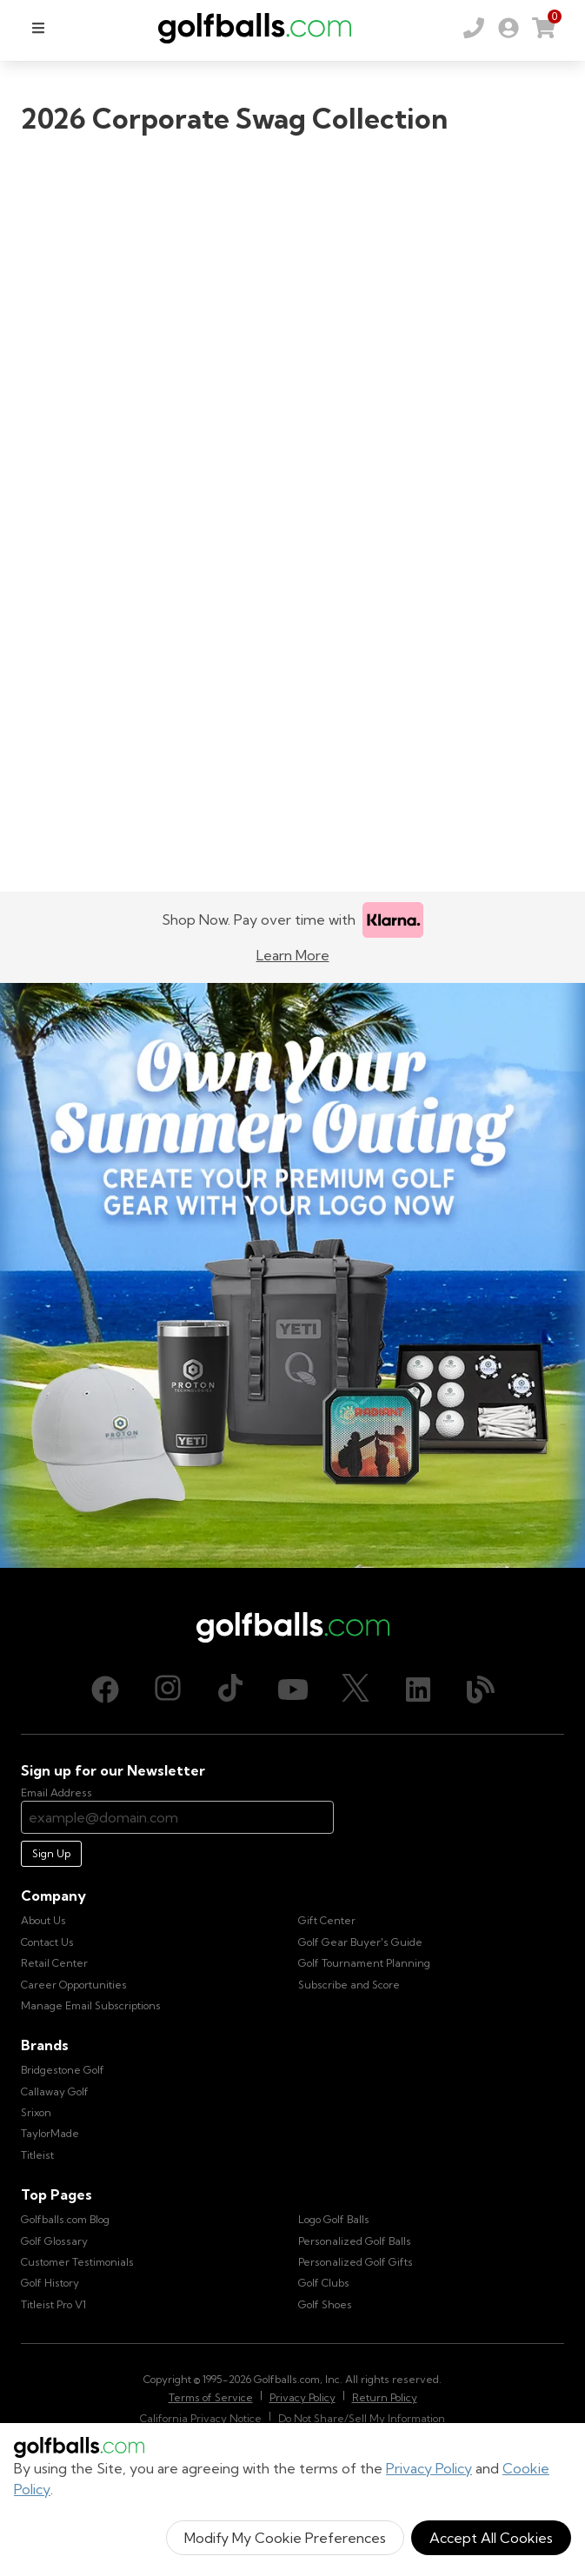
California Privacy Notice (201, 2418)
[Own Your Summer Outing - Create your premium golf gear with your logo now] (292, 1275)
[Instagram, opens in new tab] (168, 1689)
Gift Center (327, 1920)
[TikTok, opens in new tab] (230, 1689)
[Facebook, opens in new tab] (105, 1689)
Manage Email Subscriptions (91, 2005)
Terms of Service (211, 2397)
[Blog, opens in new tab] (481, 1689)
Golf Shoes (325, 2304)
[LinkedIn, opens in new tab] (418, 1689)
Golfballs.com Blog (65, 2219)
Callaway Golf (55, 2091)
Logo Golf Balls (333, 2219)
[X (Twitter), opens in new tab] (355, 1689)
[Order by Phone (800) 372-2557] (474, 28)
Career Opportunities (74, 1984)
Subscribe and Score (349, 1984)
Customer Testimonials (77, 2261)
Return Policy (384, 2397)
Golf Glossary (54, 2240)
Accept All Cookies (491, 2537)
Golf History (50, 2282)
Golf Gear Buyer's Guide (360, 1942)
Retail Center (54, 1962)
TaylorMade (50, 2133)
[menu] (38, 27)
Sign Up (51, 1853)
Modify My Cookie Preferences (285, 2537)
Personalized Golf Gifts (355, 2261)
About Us (43, 1920)
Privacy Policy (429, 2468)
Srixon (36, 2112)
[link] (508, 28)
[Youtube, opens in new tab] (293, 1689)
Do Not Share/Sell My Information (361, 2418)
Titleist (37, 2154)
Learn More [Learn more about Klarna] (292, 955)
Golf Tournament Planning (364, 1962)
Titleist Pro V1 (53, 2304)
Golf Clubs (323, 2282)
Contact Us (47, 1942)
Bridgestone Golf (62, 2069)
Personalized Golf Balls (354, 2240)
